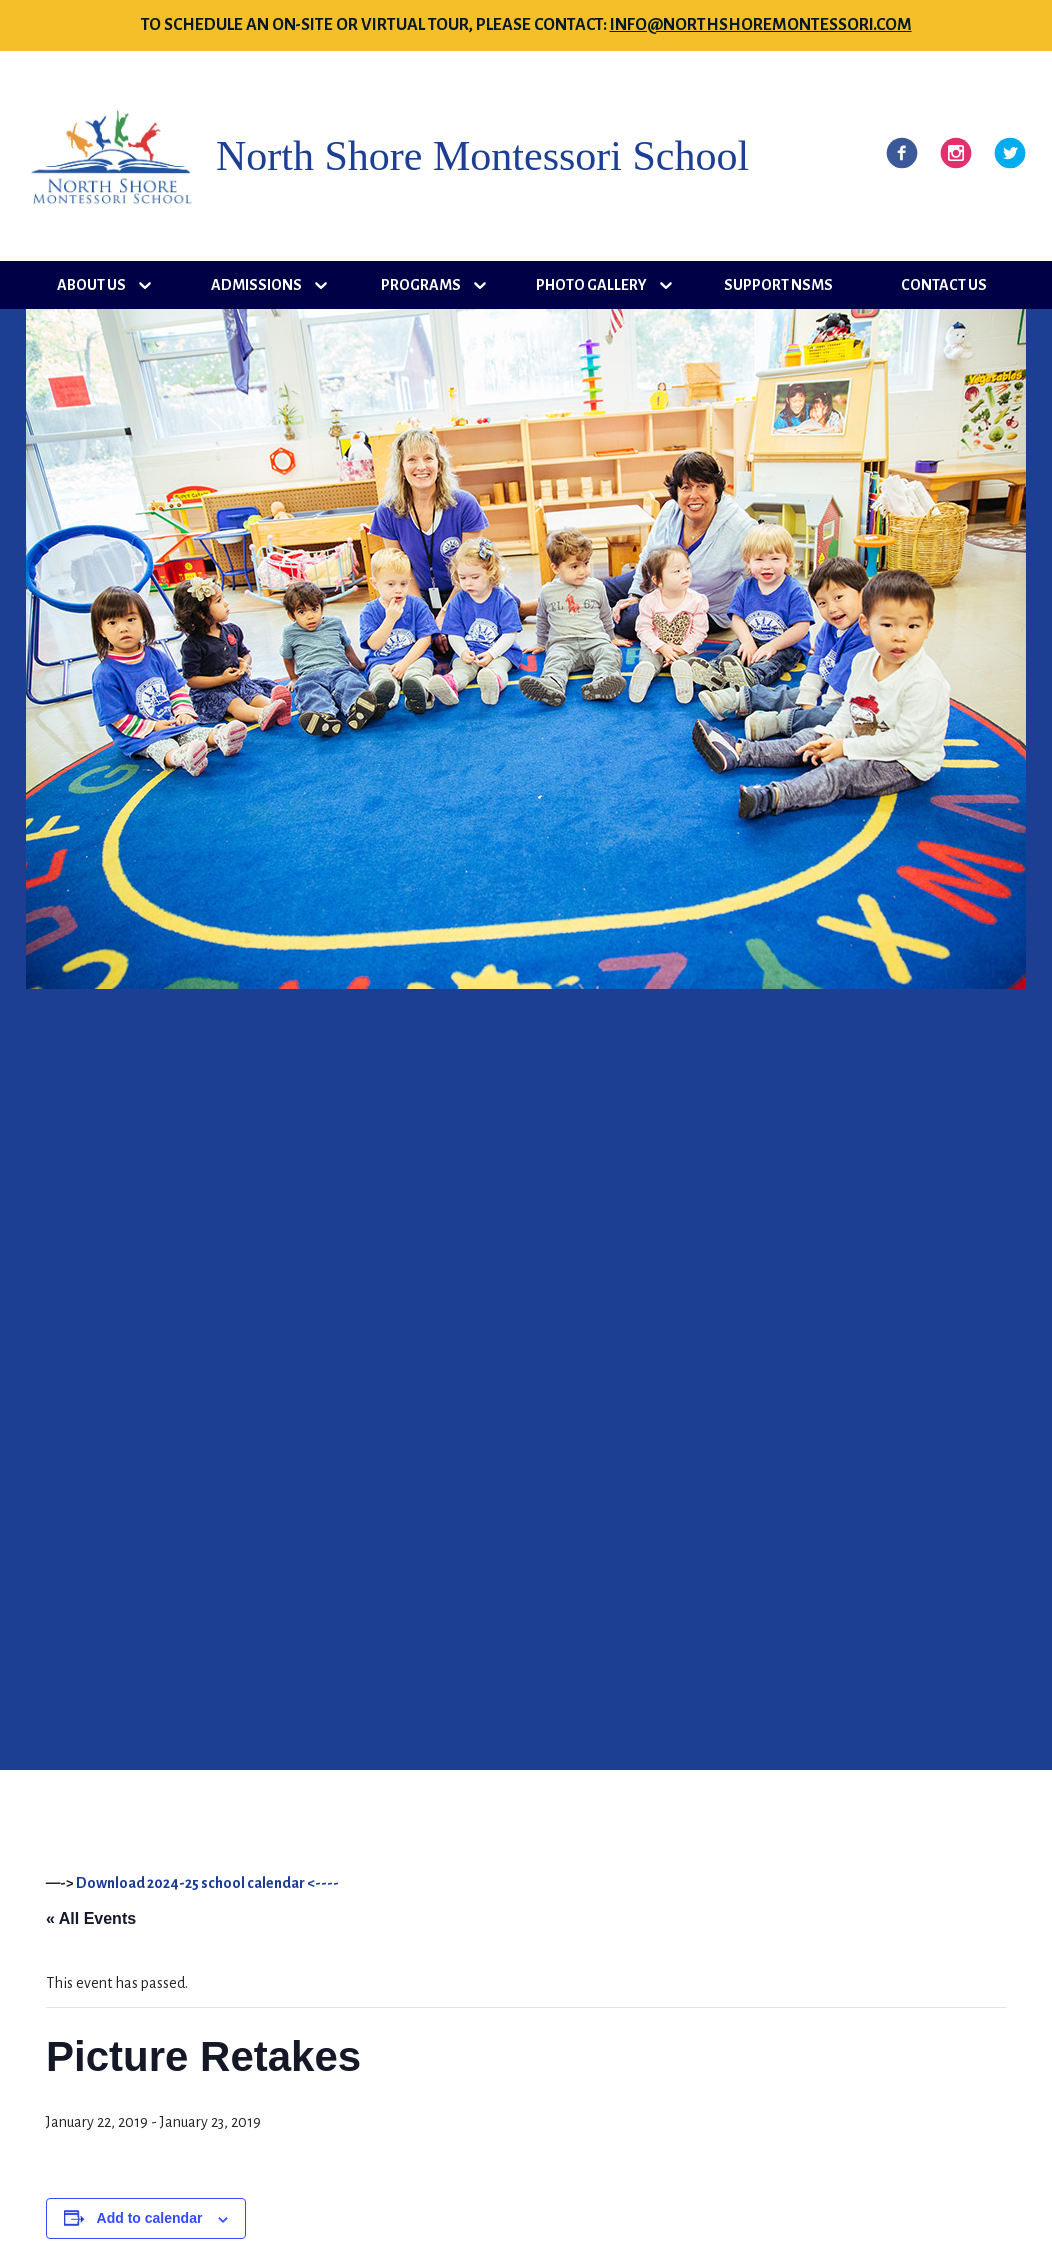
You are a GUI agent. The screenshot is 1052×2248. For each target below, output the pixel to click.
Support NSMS (778, 285)
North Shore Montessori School (482, 156)
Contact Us (944, 285)
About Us (91, 285)
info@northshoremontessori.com (761, 25)
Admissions (256, 285)
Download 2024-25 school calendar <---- (207, 1883)
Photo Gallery (591, 285)
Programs (421, 285)
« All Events (91, 1918)
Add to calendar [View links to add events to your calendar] (150, 2218)
